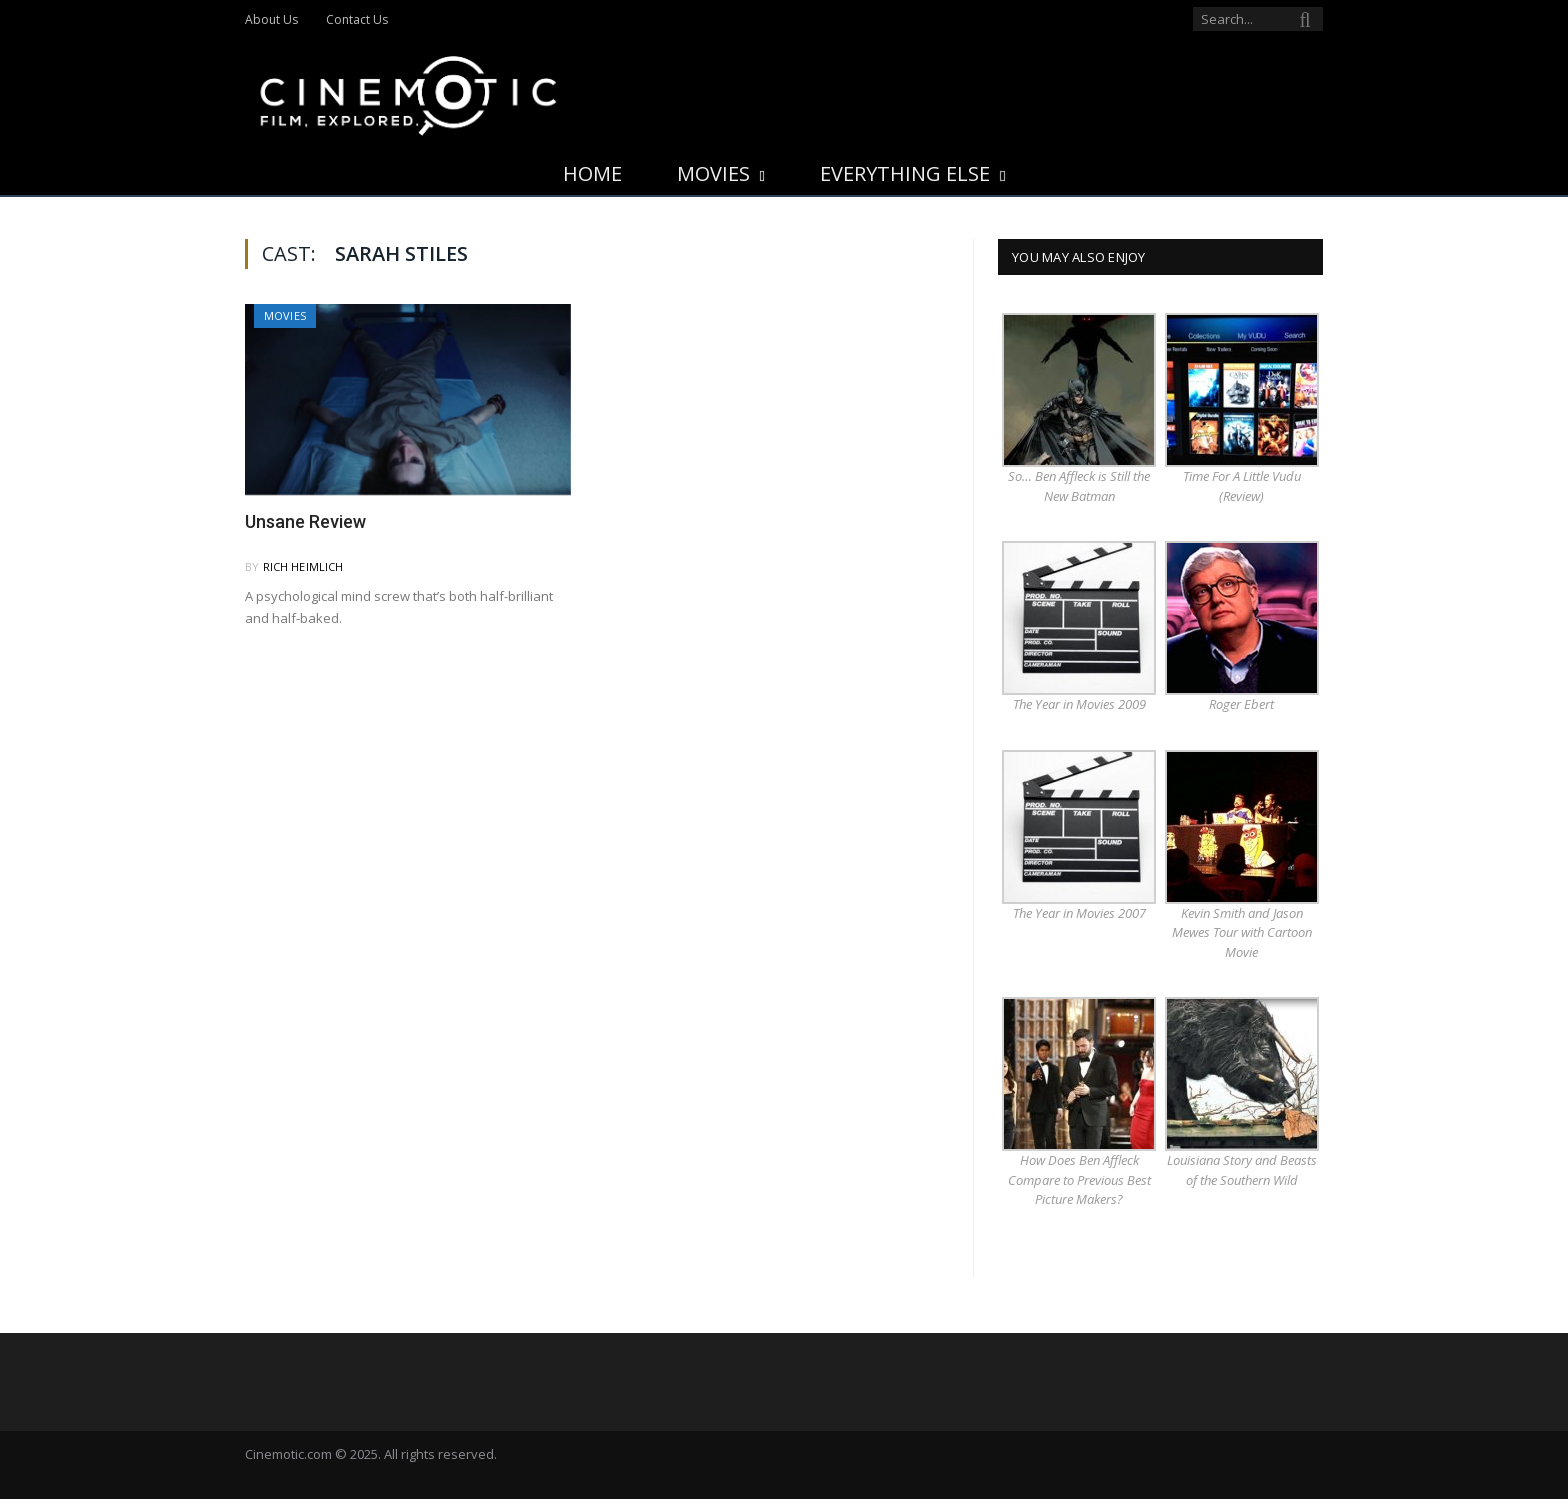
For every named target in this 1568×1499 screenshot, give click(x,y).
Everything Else (905, 173)
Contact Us (357, 19)
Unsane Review (305, 521)
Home (592, 173)
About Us (271, 19)
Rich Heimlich (303, 566)
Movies (713, 173)
